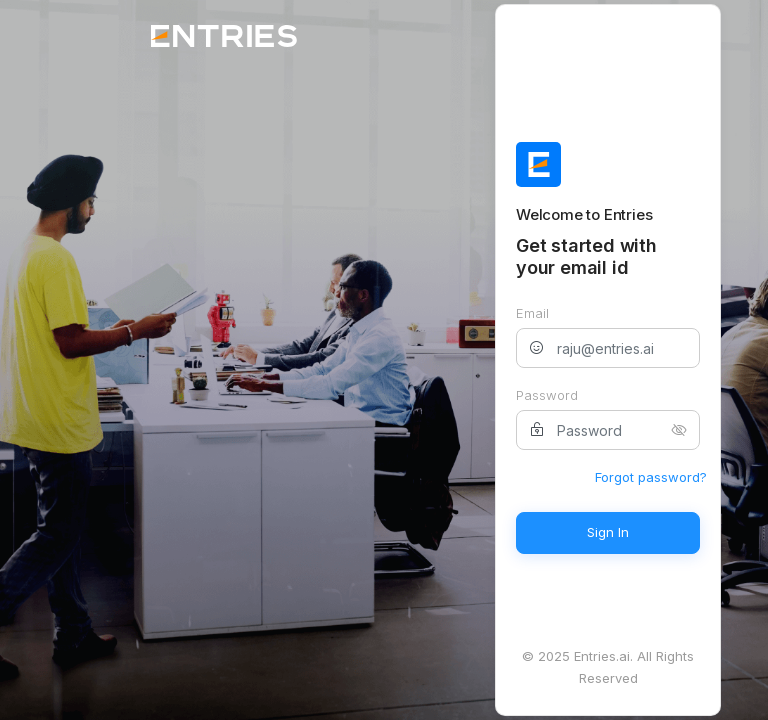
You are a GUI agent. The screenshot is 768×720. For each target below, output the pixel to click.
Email (532, 313)
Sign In (608, 532)
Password (547, 395)
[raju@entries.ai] (608, 348)
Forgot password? (651, 477)
